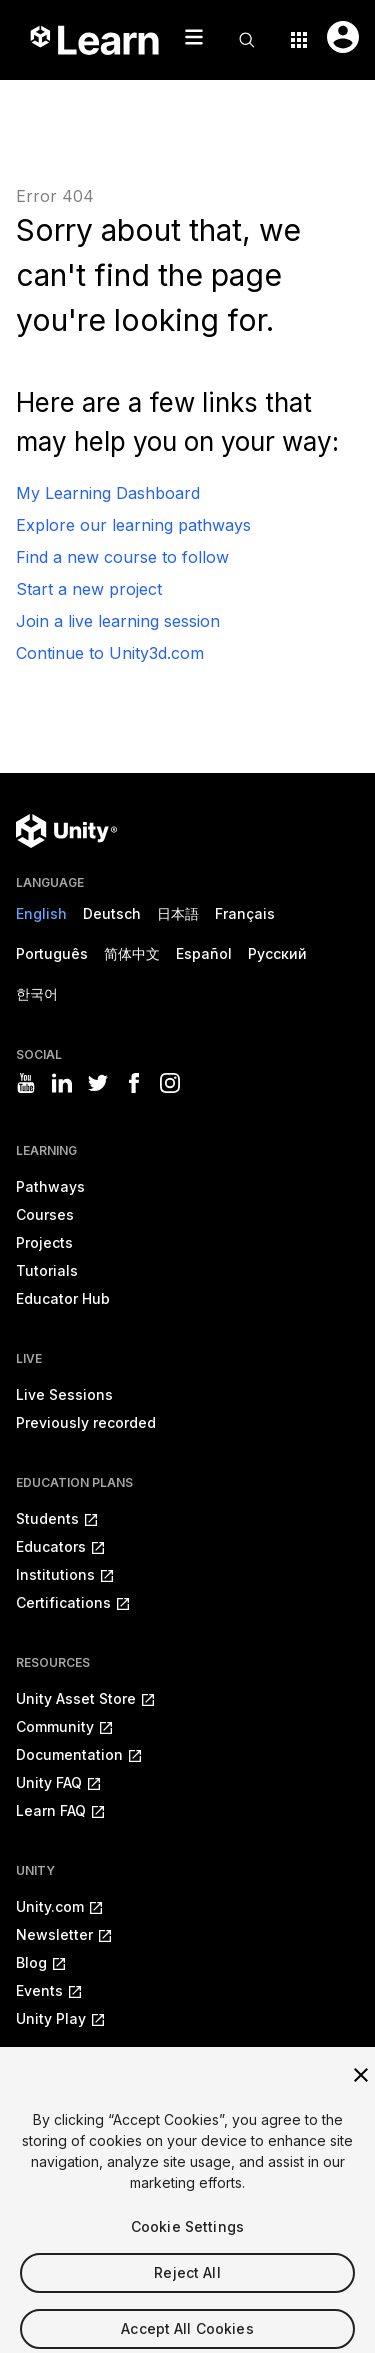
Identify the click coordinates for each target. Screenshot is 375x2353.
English (41, 913)
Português (52, 953)
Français (245, 913)
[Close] (361, 2086)
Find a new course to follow (122, 557)
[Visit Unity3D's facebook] (134, 1083)
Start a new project (89, 589)
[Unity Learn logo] (96, 40)
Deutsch (112, 913)
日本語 (178, 913)
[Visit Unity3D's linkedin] (62, 1083)
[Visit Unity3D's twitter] (98, 1083)
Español (204, 953)
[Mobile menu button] (194, 37)
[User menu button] (343, 37)
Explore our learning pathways (133, 525)
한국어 (37, 993)
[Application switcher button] (299, 40)
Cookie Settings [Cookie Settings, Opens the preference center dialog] (187, 2237)
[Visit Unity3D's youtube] (26, 1083)
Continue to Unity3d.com (110, 653)
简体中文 (132, 953)
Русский (277, 953)
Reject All (187, 2283)
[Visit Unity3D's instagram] (170, 1083)
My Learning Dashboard (108, 493)
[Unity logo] (66, 831)
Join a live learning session (118, 621)
